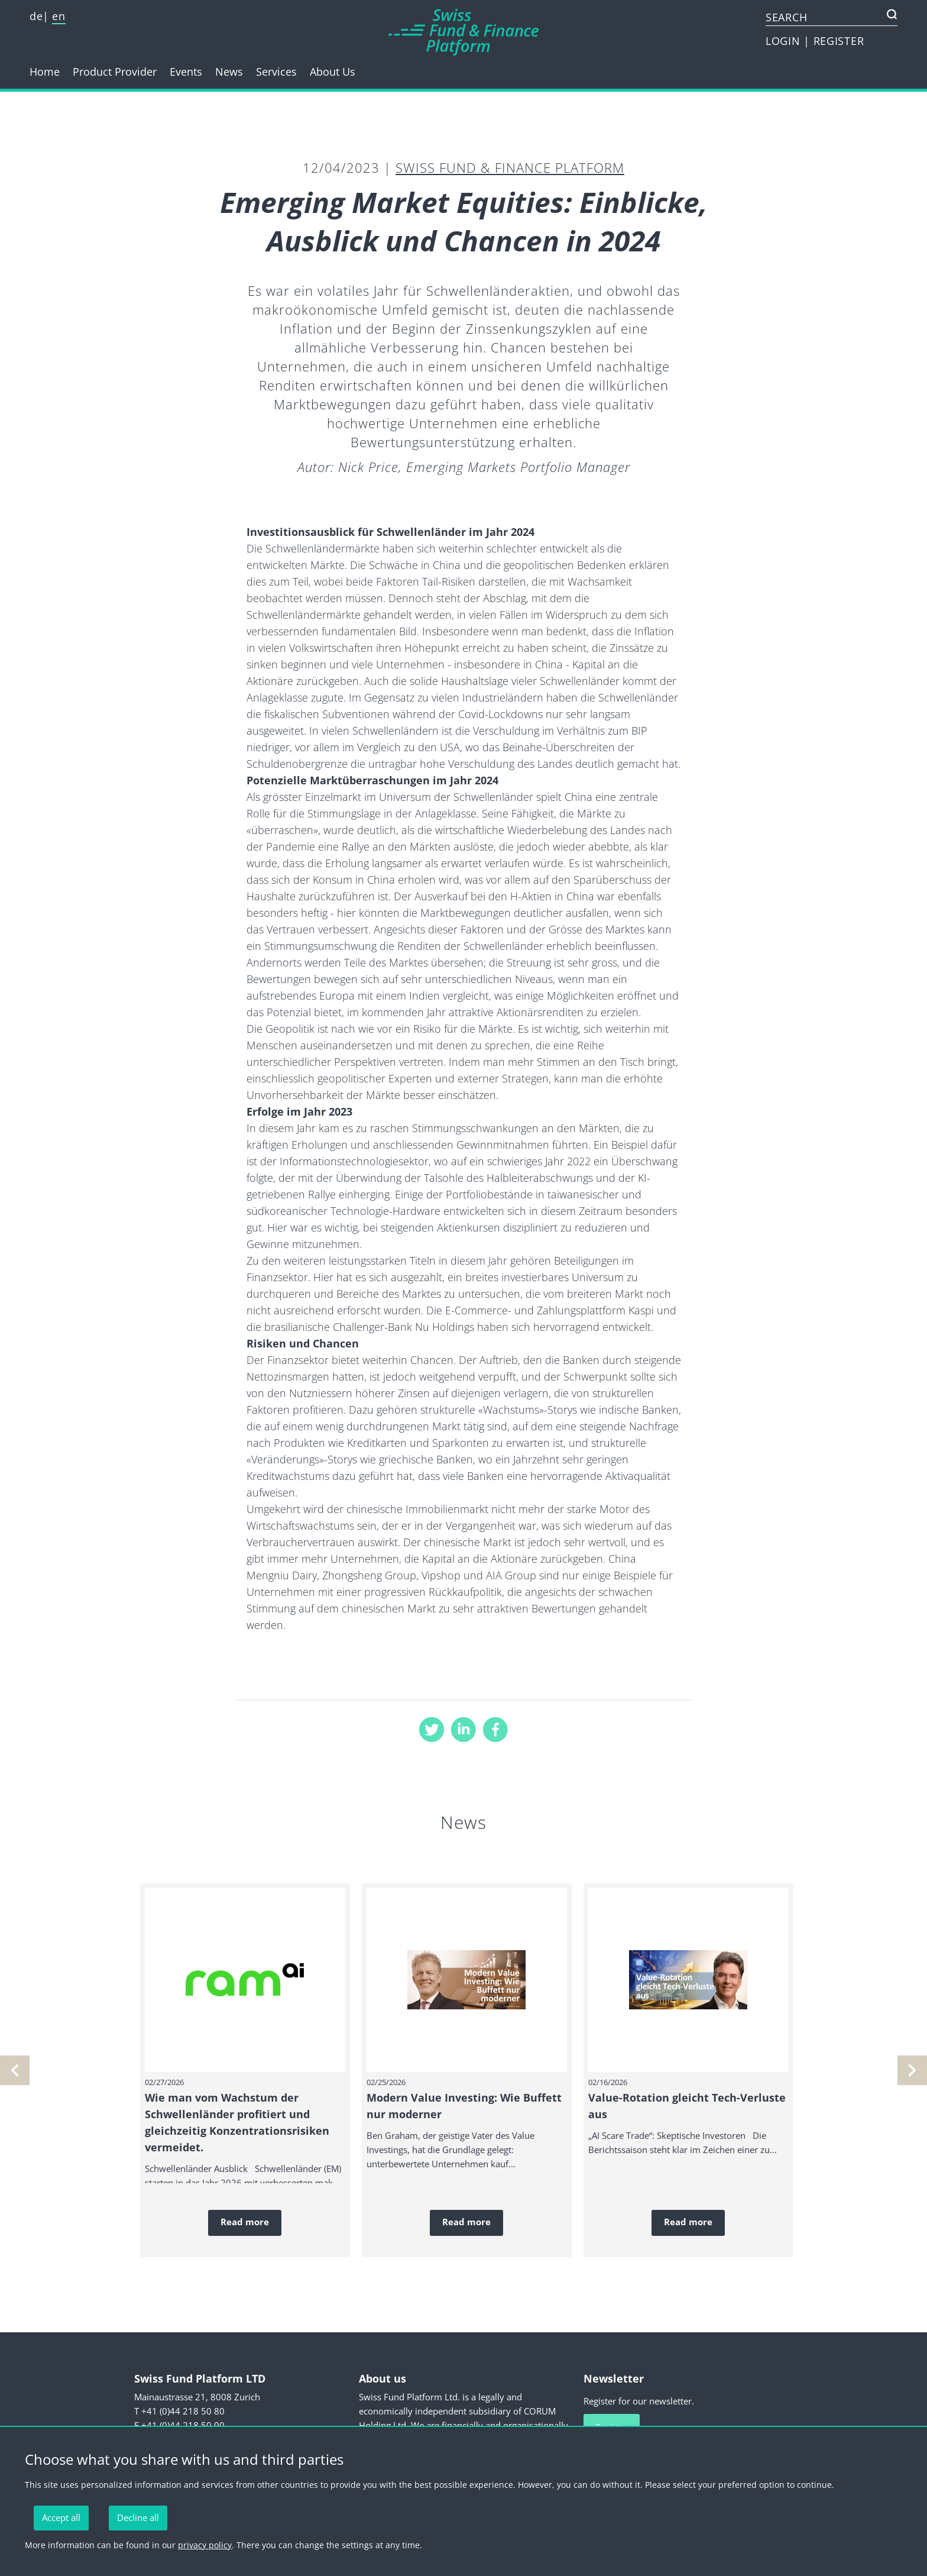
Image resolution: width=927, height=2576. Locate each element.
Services (276, 71)
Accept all (61, 2517)
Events (186, 71)
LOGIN (784, 41)
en (58, 16)
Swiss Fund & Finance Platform (510, 167)
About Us (332, 71)
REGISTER (838, 41)
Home (45, 71)
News (229, 71)
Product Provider (115, 71)
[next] (15, 2070)
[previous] (912, 2070)
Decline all (138, 2517)
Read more (245, 2222)
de (36, 16)
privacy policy (205, 2545)
